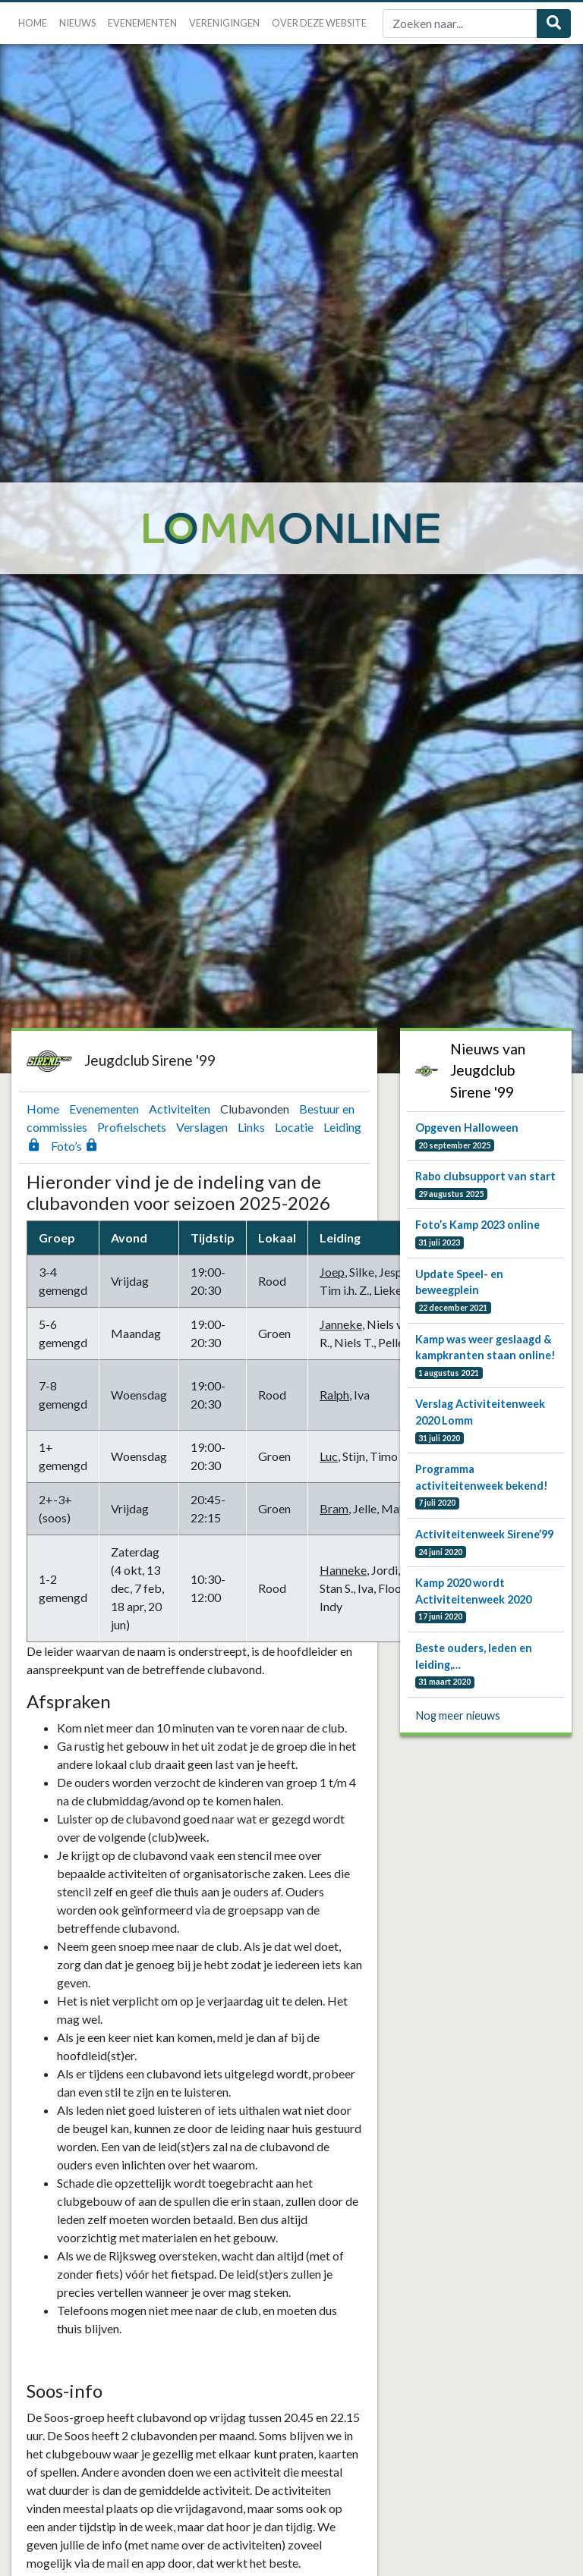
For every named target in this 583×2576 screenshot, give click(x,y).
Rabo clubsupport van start (485, 1176)
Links (252, 1127)
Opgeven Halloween (466, 1127)
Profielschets (133, 1127)
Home (32, 23)
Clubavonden (256, 1108)
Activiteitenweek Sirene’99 (484, 1534)
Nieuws (77, 23)
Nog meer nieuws (458, 1715)
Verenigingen (224, 23)
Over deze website (319, 23)
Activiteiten (181, 1108)
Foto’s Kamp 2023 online (477, 1224)
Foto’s (75, 1146)
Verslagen (203, 1127)
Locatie (295, 1127)
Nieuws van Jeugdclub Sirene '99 (487, 1070)
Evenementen (142, 23)
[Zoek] (460, 23)
